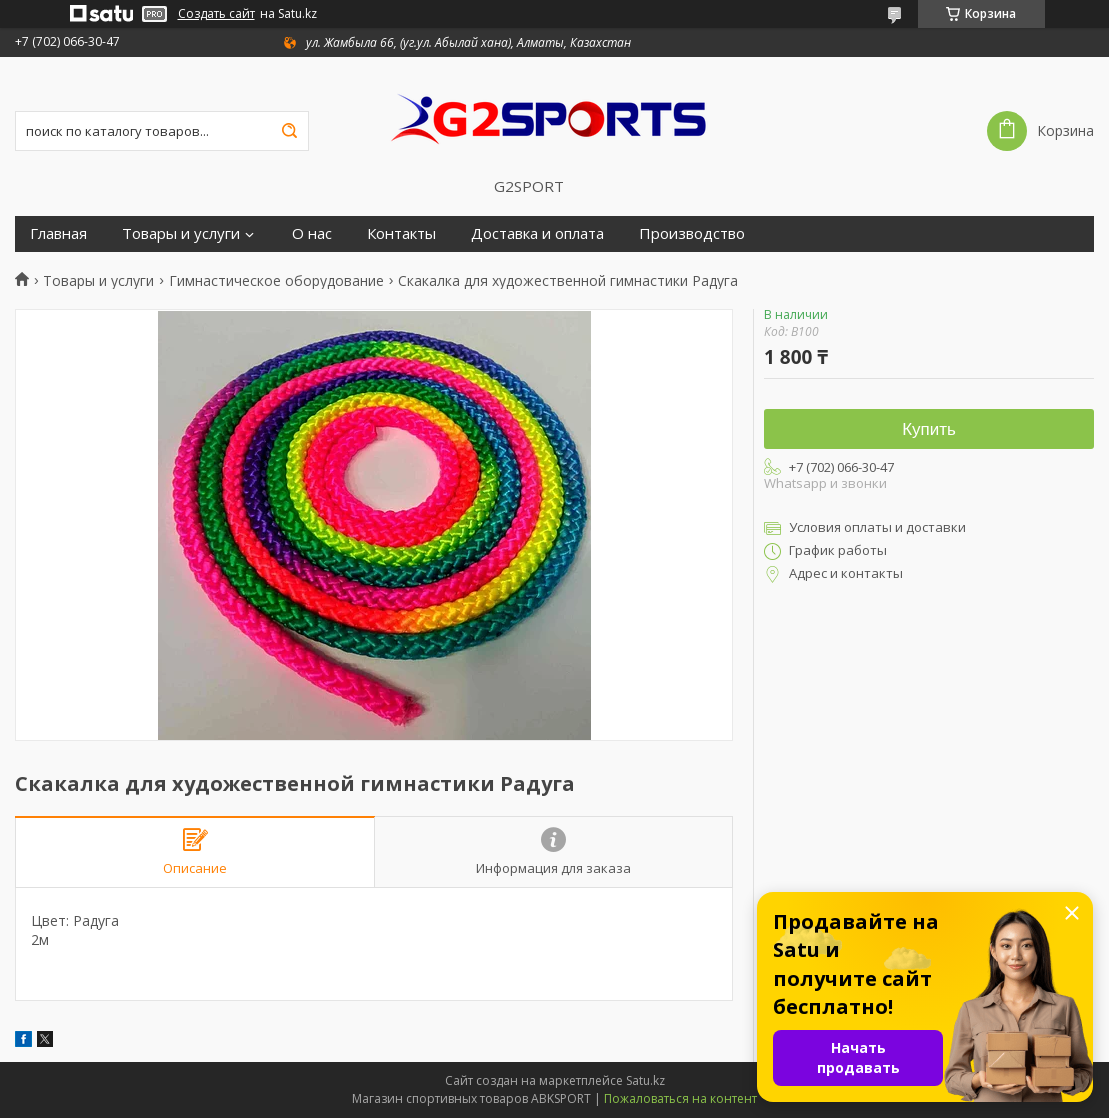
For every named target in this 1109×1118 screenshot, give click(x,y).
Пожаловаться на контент (680, 1098)
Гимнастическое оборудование (276, 281)
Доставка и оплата (537, 233)
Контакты (401, 233)
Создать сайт (216, 14)
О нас (312, 233)
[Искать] (289, 131)
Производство (692, 233)
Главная (58, 233)
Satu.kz (645, 1080)
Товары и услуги (181, 233)
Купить (929, 429)
